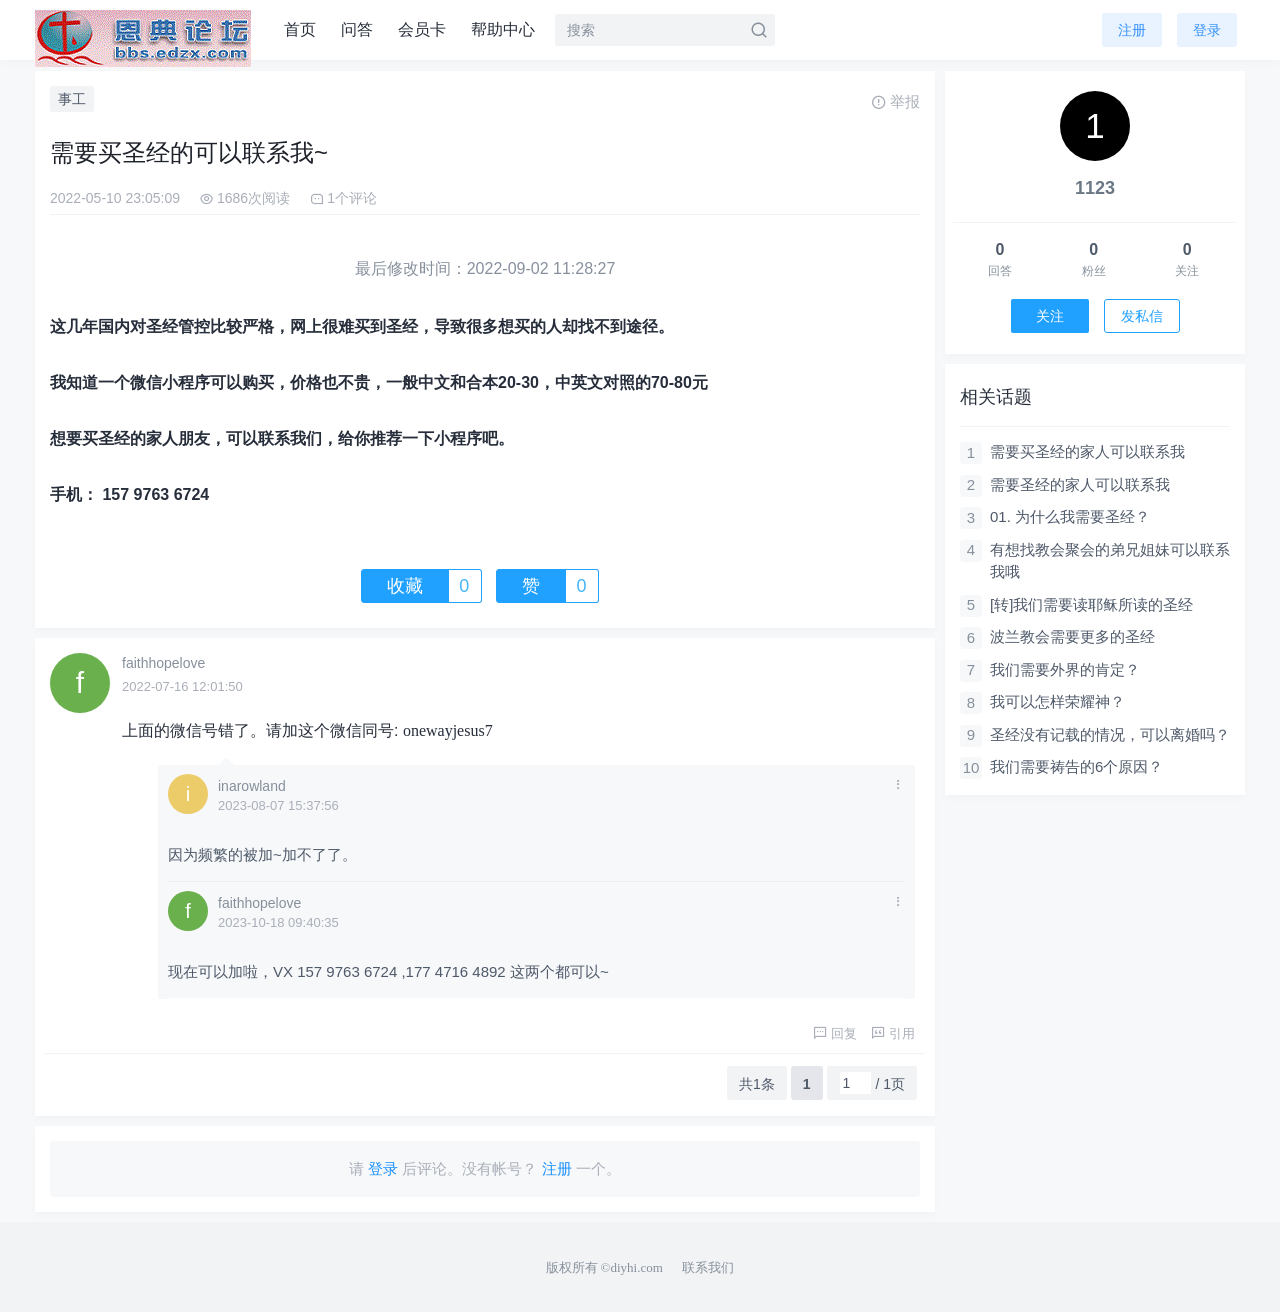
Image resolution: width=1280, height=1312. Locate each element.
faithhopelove (163, 663)
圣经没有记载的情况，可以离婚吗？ (1110, 734)
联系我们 (708, 1267)
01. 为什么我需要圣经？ (1070, 516)
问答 (357, 29)
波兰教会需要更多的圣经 (1072, 636)
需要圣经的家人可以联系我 (1080, 484)
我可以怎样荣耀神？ (1057, 701)
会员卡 (422, 29)
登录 (1207, 30)
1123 (1095, 188)
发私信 (1142, 316)
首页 (300, 29)
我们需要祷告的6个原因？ (1076, 766)
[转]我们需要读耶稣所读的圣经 (1091, 604)
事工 (72, 99)
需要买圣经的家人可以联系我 (1087, 451)
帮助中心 (503, 29)
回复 (835, 1033)
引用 (893, 1033)
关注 (1050, 316)
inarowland (252, 786)
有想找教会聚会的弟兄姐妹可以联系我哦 (1110, 561)
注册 (1132, 30)
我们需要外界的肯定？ (1065, 669)
